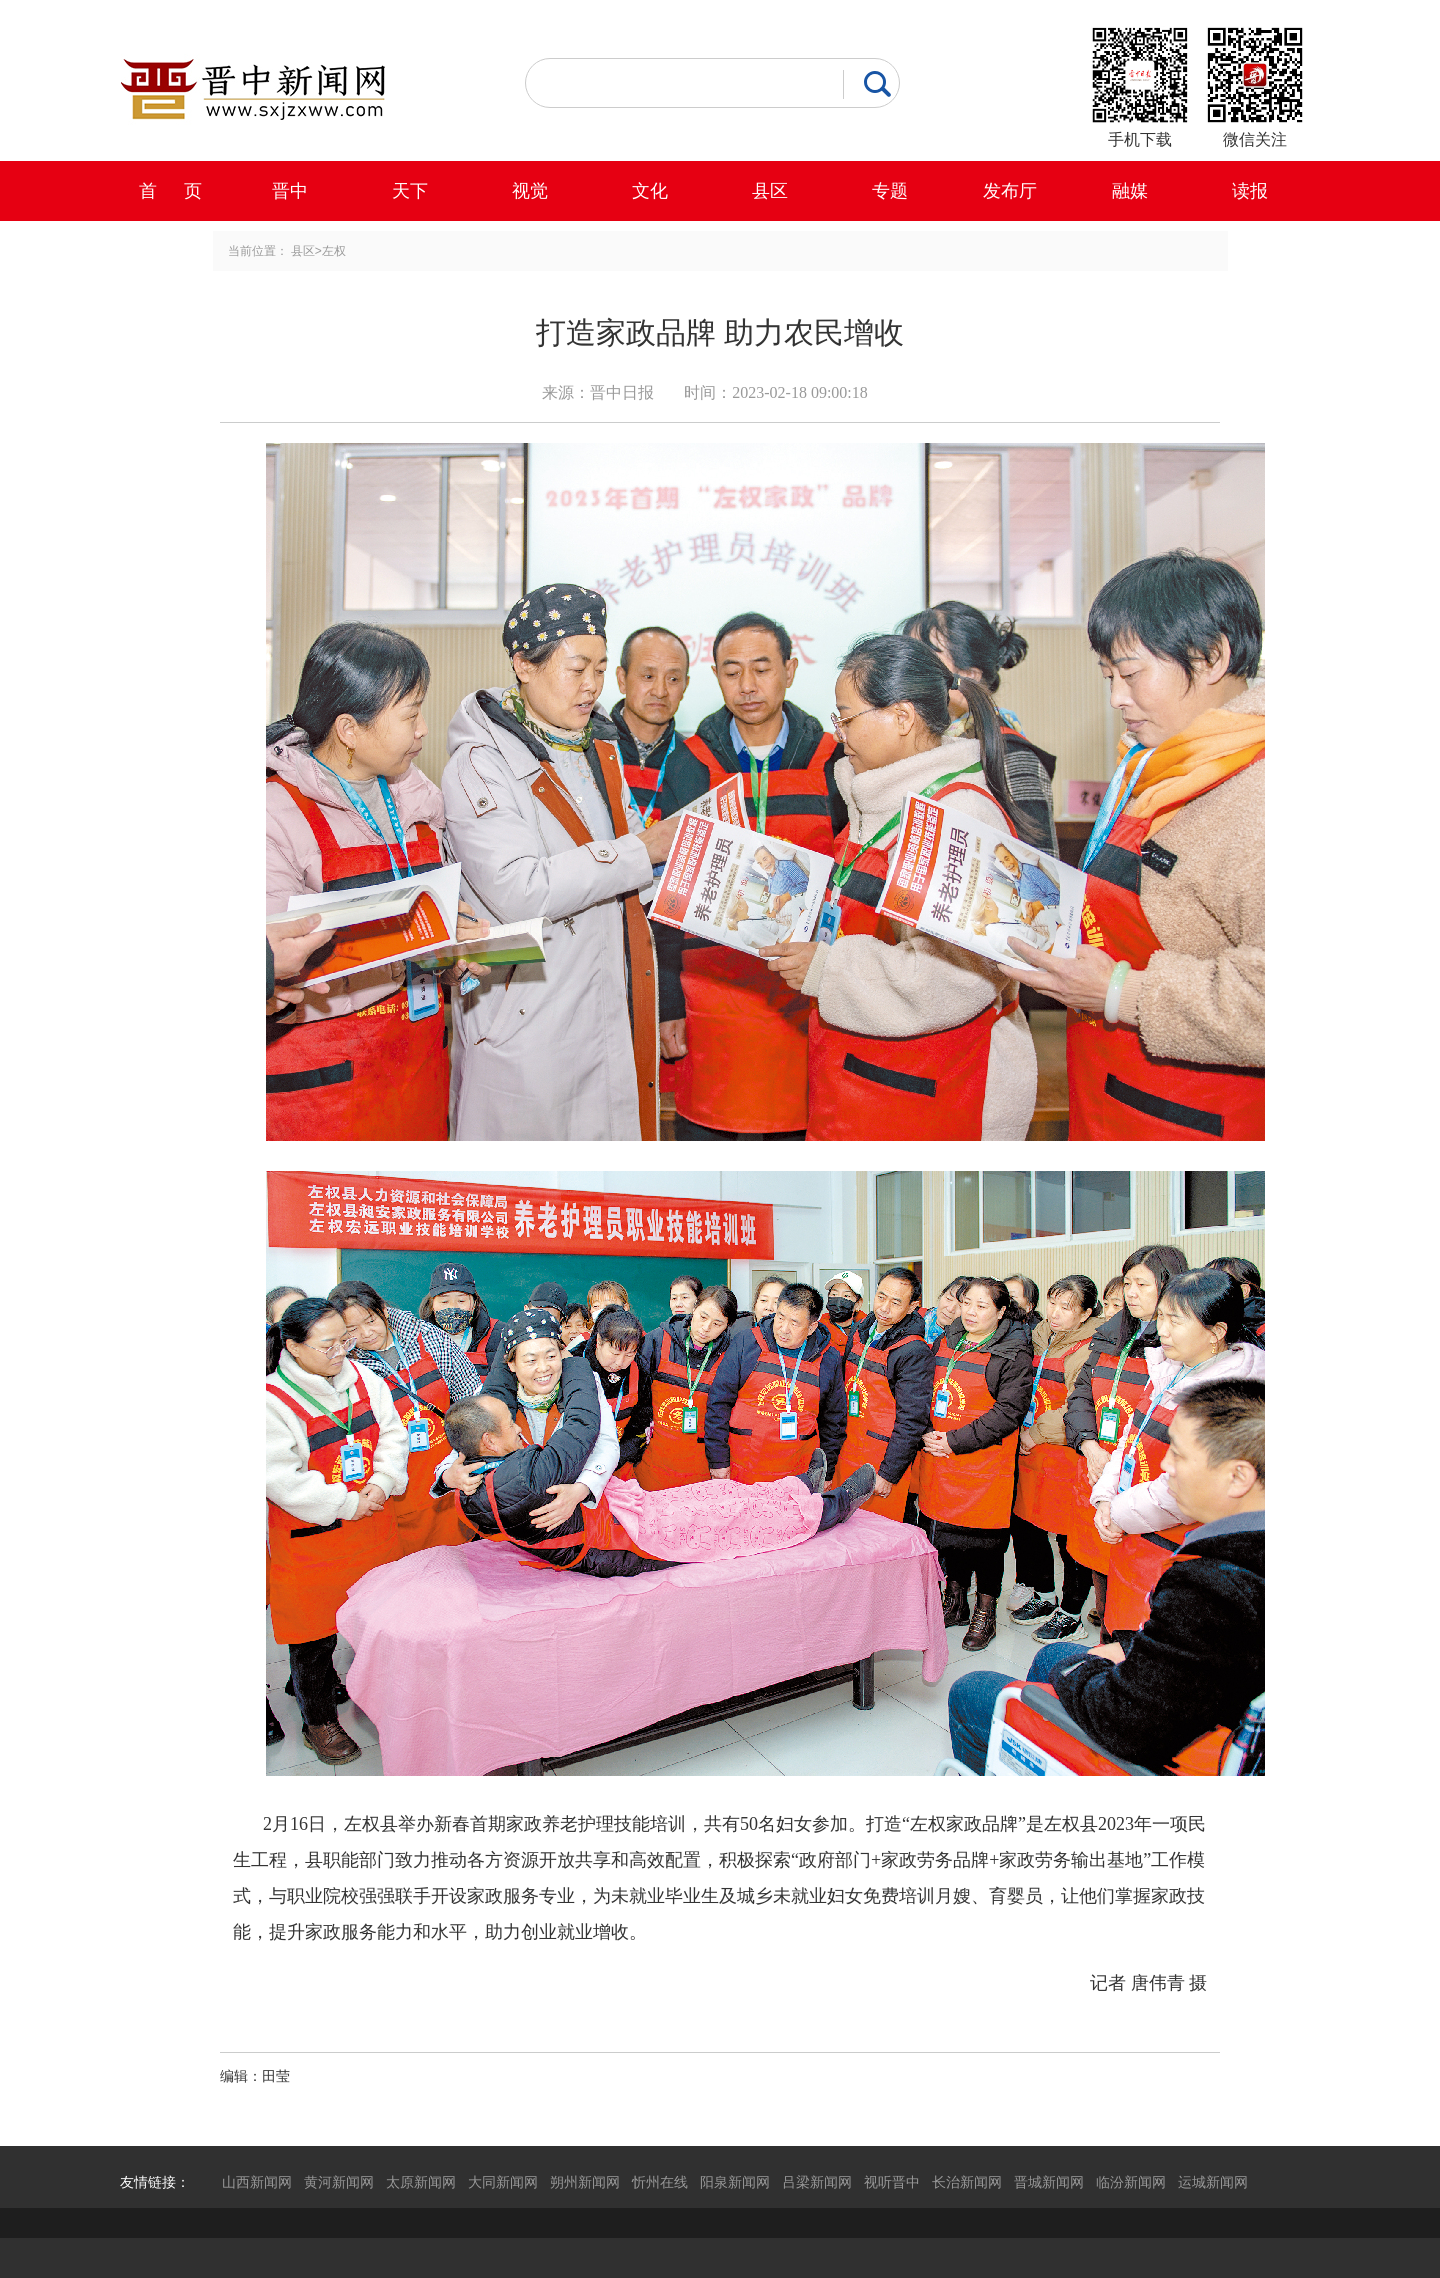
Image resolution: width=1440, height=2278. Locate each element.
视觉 (530, 191)
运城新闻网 (1213, 2182)
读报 (1250, 191)
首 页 (170, 191)
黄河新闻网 (339, 2182)
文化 (650, 191)
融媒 (1130, 191)
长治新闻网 (967, 2182)
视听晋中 (892, 2182)
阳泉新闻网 (735, 2182)
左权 (334, 251)
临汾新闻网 (1131, 2182)
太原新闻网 (421, 2182)
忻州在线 (660, 2182)
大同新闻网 (503, 2182)
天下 (410, 191)
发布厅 (1010, 191)
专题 (890, 191)
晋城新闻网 (1049, 2182)
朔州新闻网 (585, 2182)
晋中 (290, 191)
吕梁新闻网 (817, 2182)
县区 (770, 191)
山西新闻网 (257, 2182)
